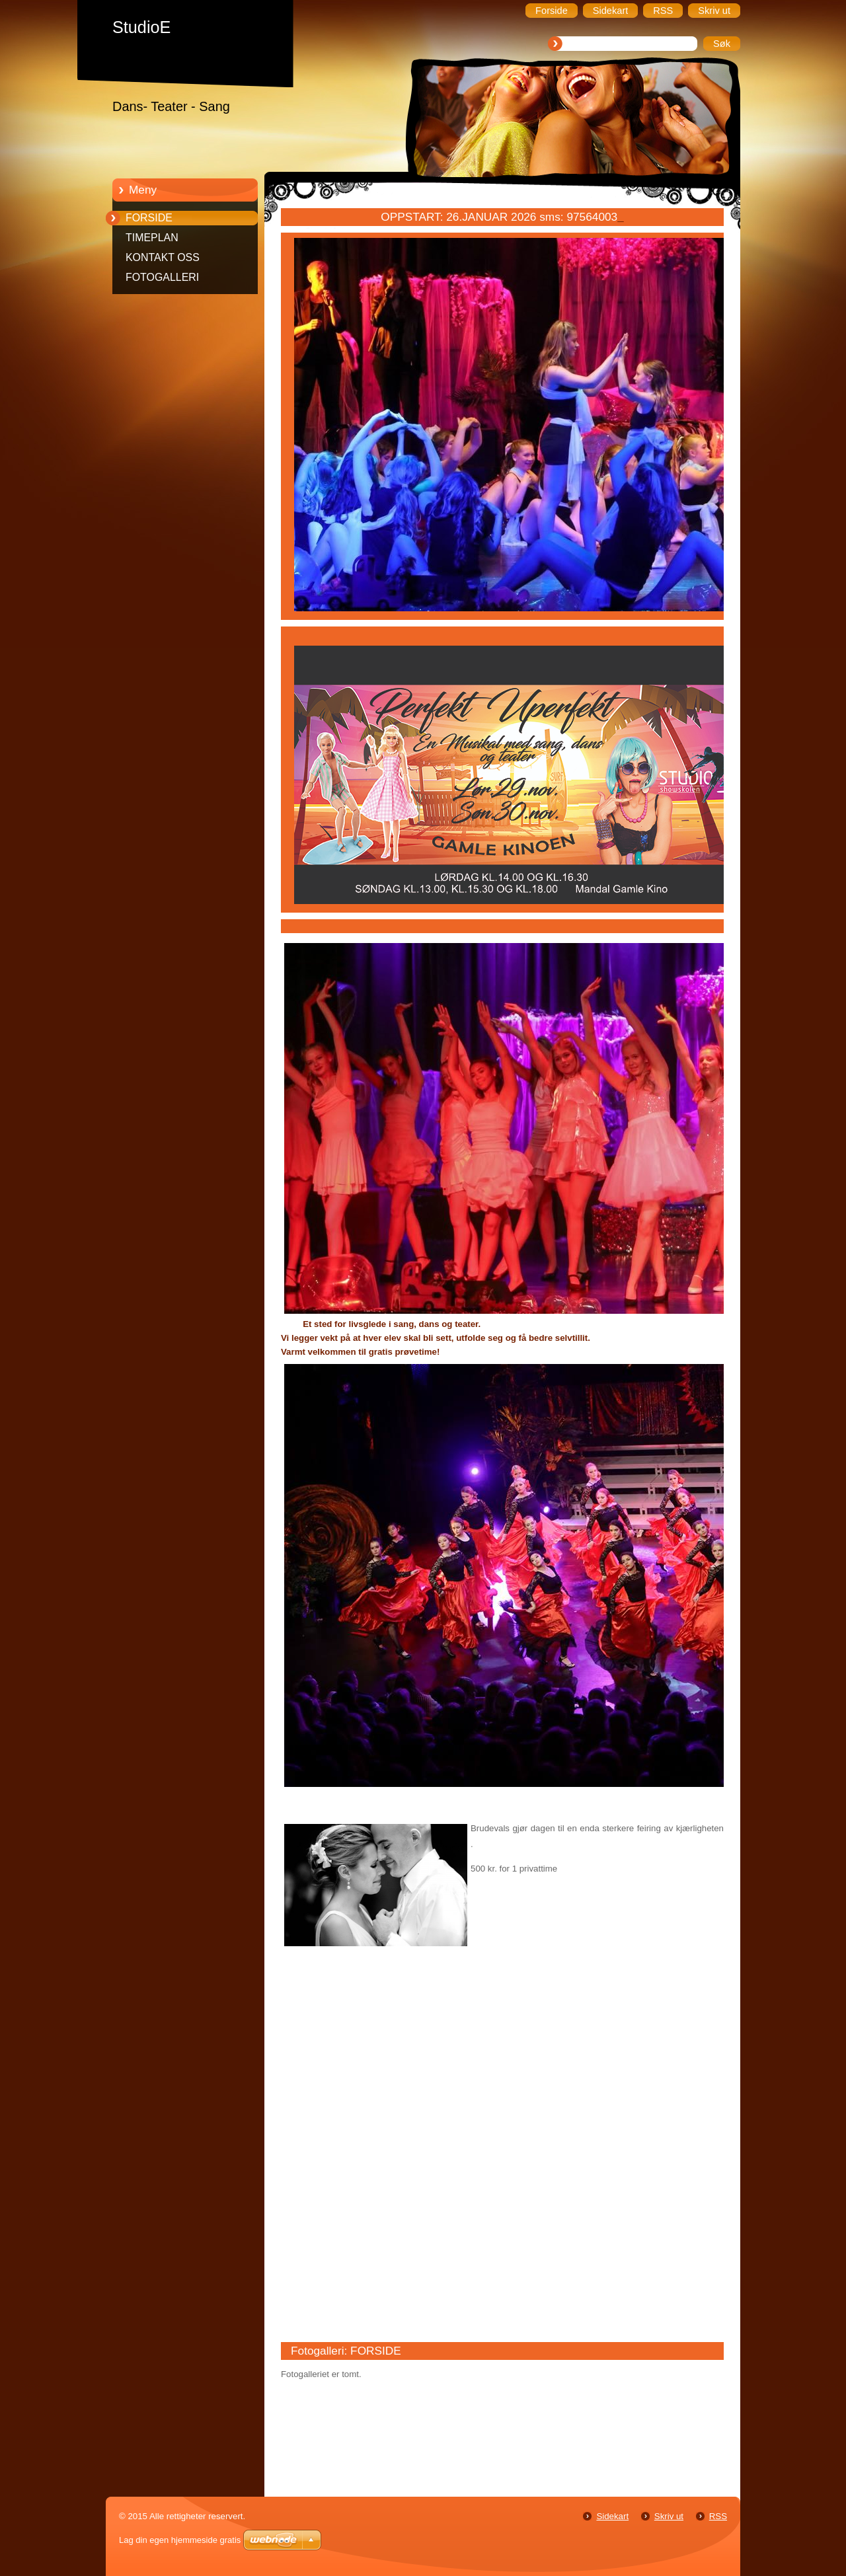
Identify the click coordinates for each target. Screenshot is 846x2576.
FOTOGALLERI (162, 277)
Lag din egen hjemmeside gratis (180, 2540)
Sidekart (612, 2516)
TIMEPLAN (152, 237)
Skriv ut (668, 2516)
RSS (718, 2516)
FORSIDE (149, 217)
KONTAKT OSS (163, 257)
